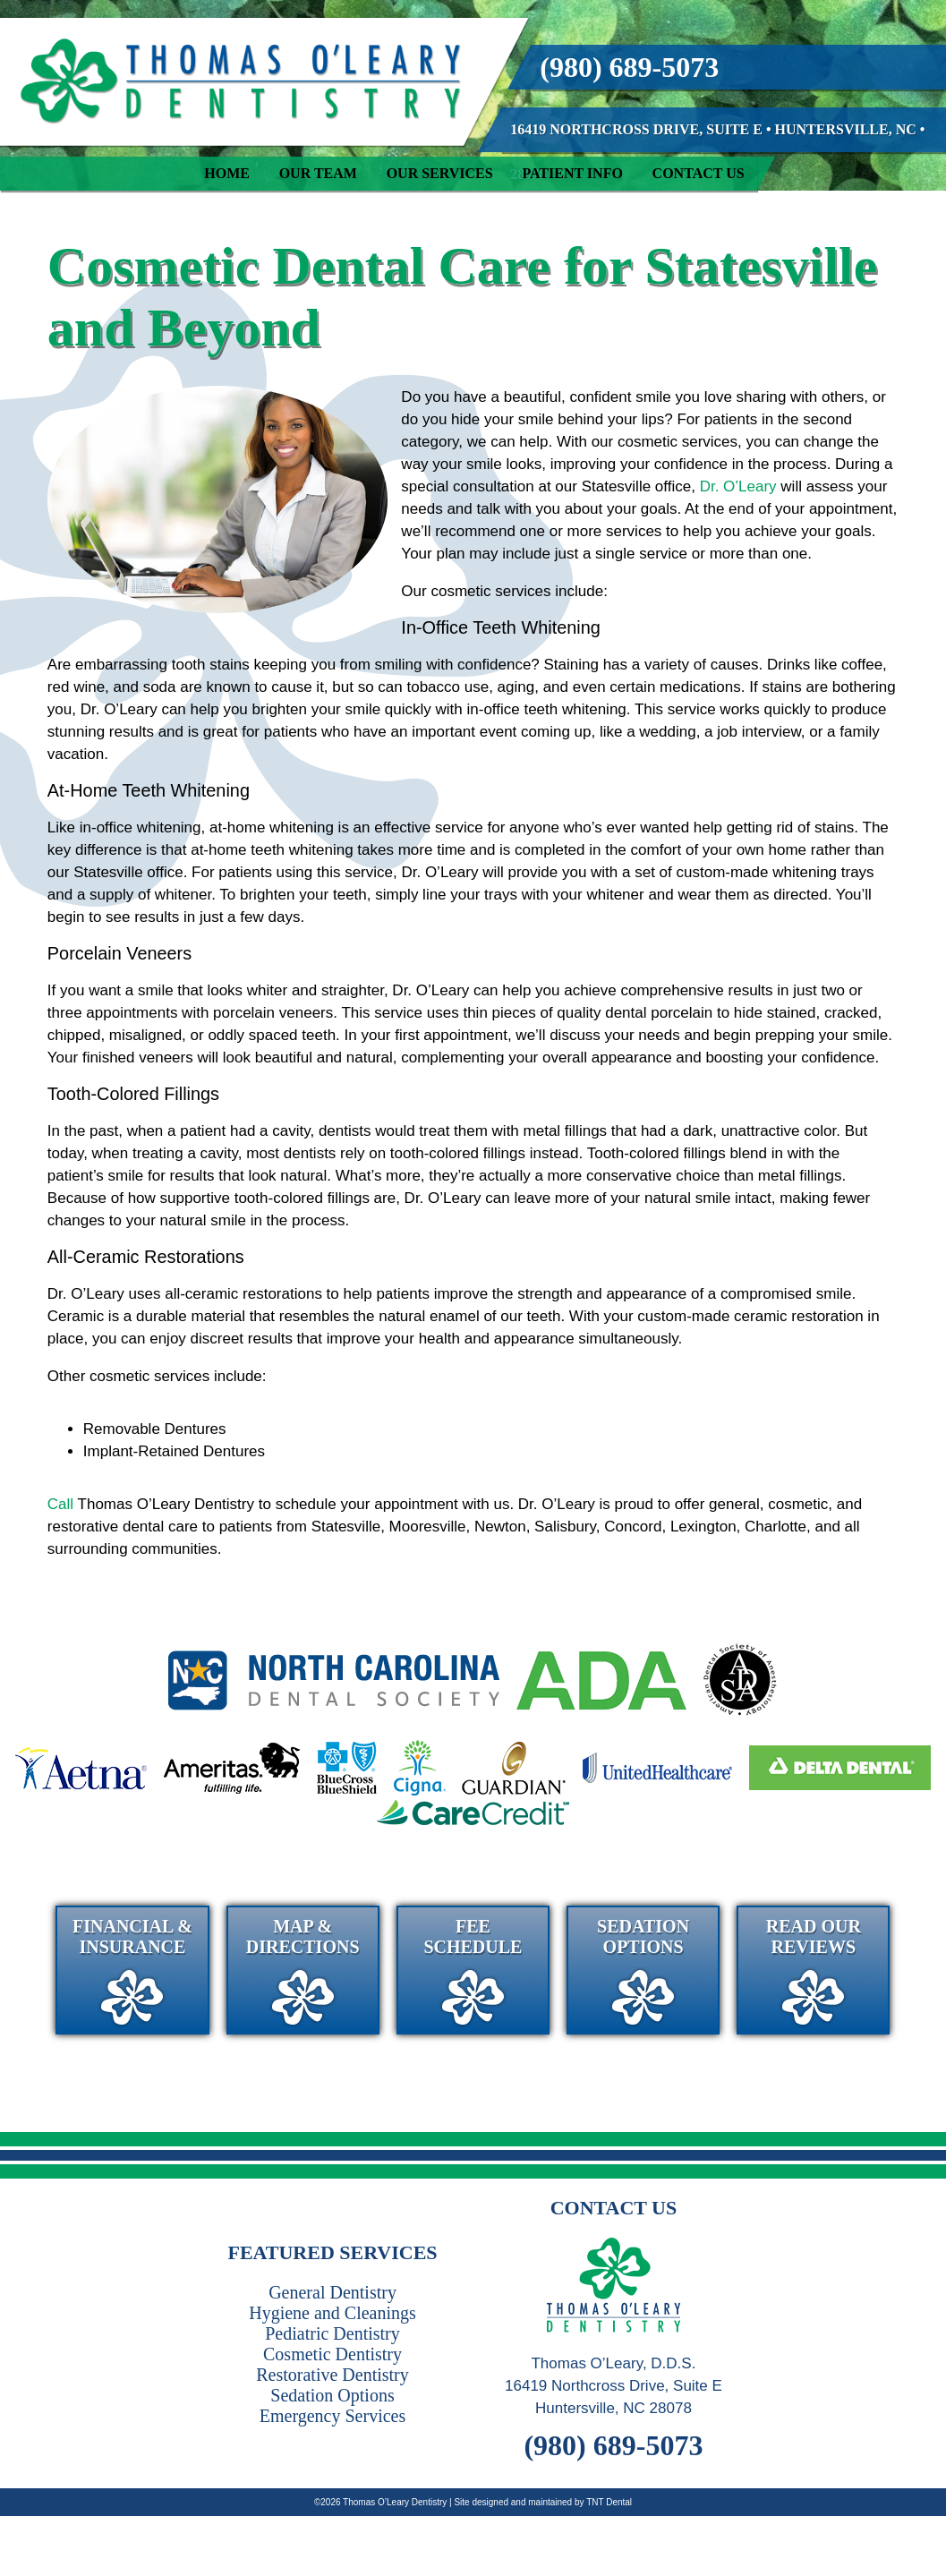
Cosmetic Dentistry (332, 2354)
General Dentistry (332, 2292)
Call (60, 1504)
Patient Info (572, 173)
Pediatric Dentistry (332, 2333)
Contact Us (698, 173)
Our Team (318, 173)
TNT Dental (609, 2502)
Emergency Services (332, 2416)
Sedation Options (332, 2395)
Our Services (440, 173)
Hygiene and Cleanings (332, 2313)
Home (227, 173)
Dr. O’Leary (738, 486)
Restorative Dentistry (332, 2374)
